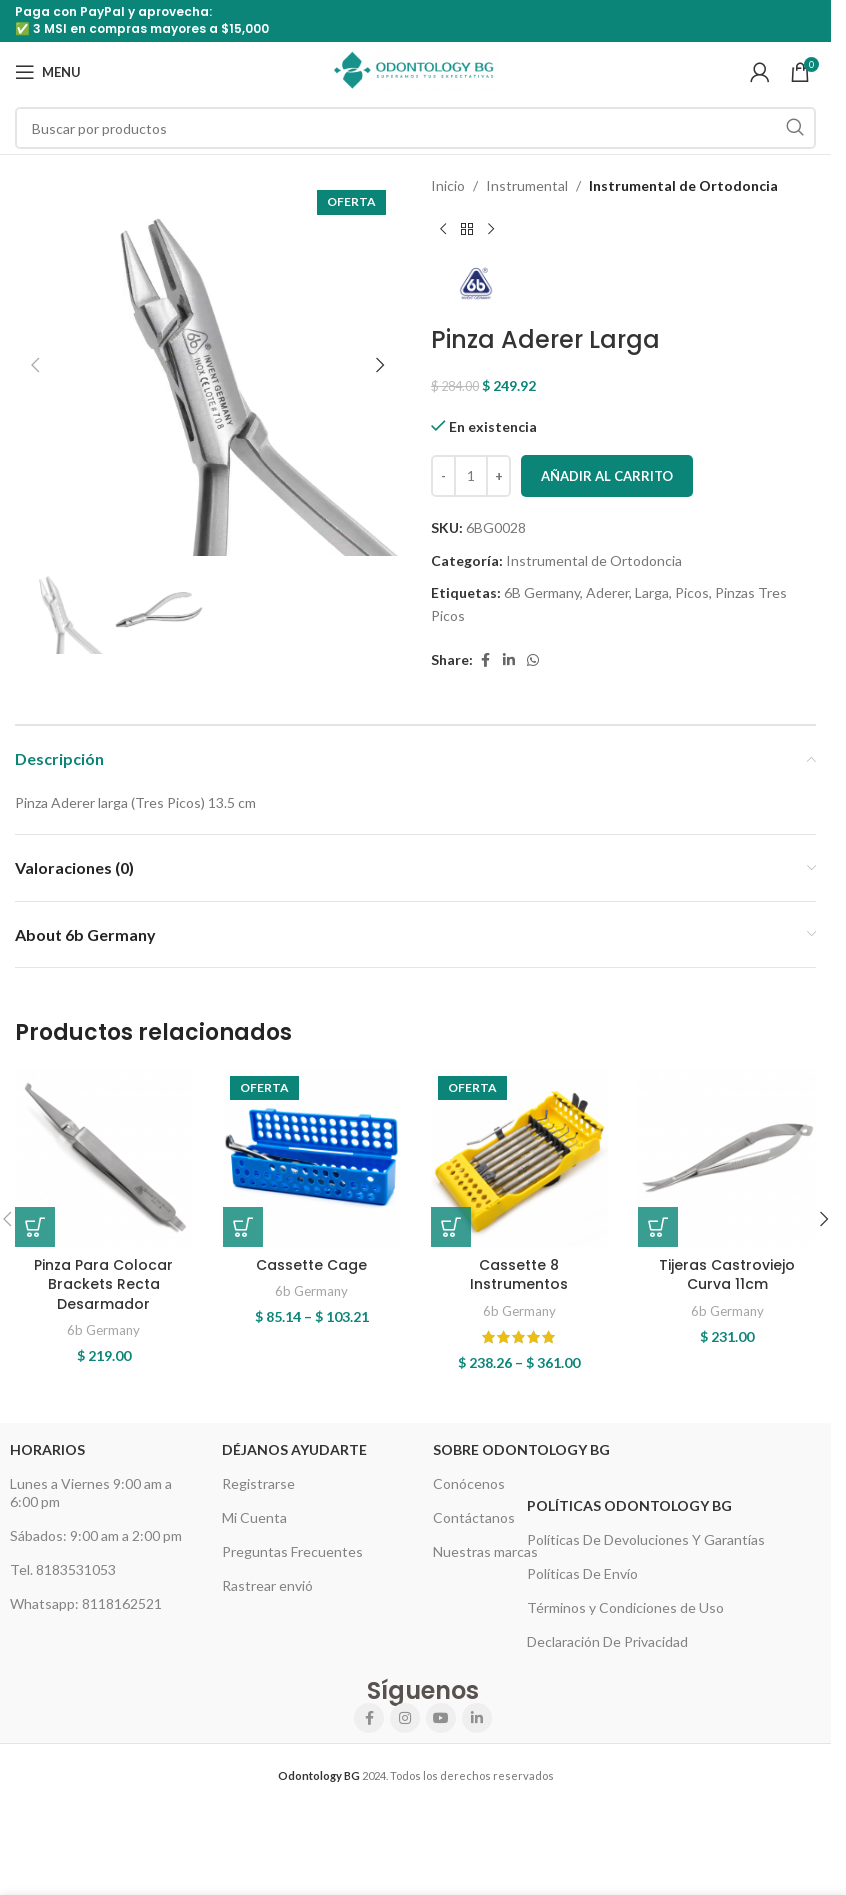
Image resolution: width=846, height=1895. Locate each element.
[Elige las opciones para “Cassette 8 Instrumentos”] (451, 1227)
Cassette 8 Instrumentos (519, 1275)
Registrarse (258, 1483)
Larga (652, 592)
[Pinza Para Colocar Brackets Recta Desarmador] (104, 1158)
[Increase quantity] (498, 476)
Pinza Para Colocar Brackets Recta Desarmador (103, 1284)
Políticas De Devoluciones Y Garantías (646, 1539)
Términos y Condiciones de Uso (625, 1607)
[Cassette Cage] (312, 1158)
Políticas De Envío (582, 1573)
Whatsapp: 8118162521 (86, 1603)
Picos (692, 592)
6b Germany (103, 1330)
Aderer (607, 592)
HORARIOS (47, 1449)
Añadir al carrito (607, 476)
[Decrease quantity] (443, 476)
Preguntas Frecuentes (292, 1551)
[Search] (415, 128)
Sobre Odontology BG (521, 1449)
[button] (35, 365)
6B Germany (542, 592)
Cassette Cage (311, 1265)
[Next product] (491, 229)
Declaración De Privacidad (607, 1641)
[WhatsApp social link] (533, 660)
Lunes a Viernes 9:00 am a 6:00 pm (91, 1492)
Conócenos (469, 1483)
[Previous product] (443, 229)
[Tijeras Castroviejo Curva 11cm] (727, 1158)
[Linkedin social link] (509, 660)
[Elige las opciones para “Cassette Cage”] (243, 1227)
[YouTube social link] (441, 1718)
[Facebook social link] (485, 660)
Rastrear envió (267, 1585)
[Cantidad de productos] (471, 476)
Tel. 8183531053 (63, 1569)
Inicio (448, 185)
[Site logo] (415, 70)
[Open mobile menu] (48, 72)
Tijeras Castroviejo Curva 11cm (727, 1275)
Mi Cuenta (254, 1517)
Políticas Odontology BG (629, 1505)
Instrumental (527, 185)
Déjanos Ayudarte (294, 1449)
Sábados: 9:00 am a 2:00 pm (96, 1535)
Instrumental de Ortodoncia (683, 185)
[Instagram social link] (405, 1718)
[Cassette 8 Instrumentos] (520, 1158)
